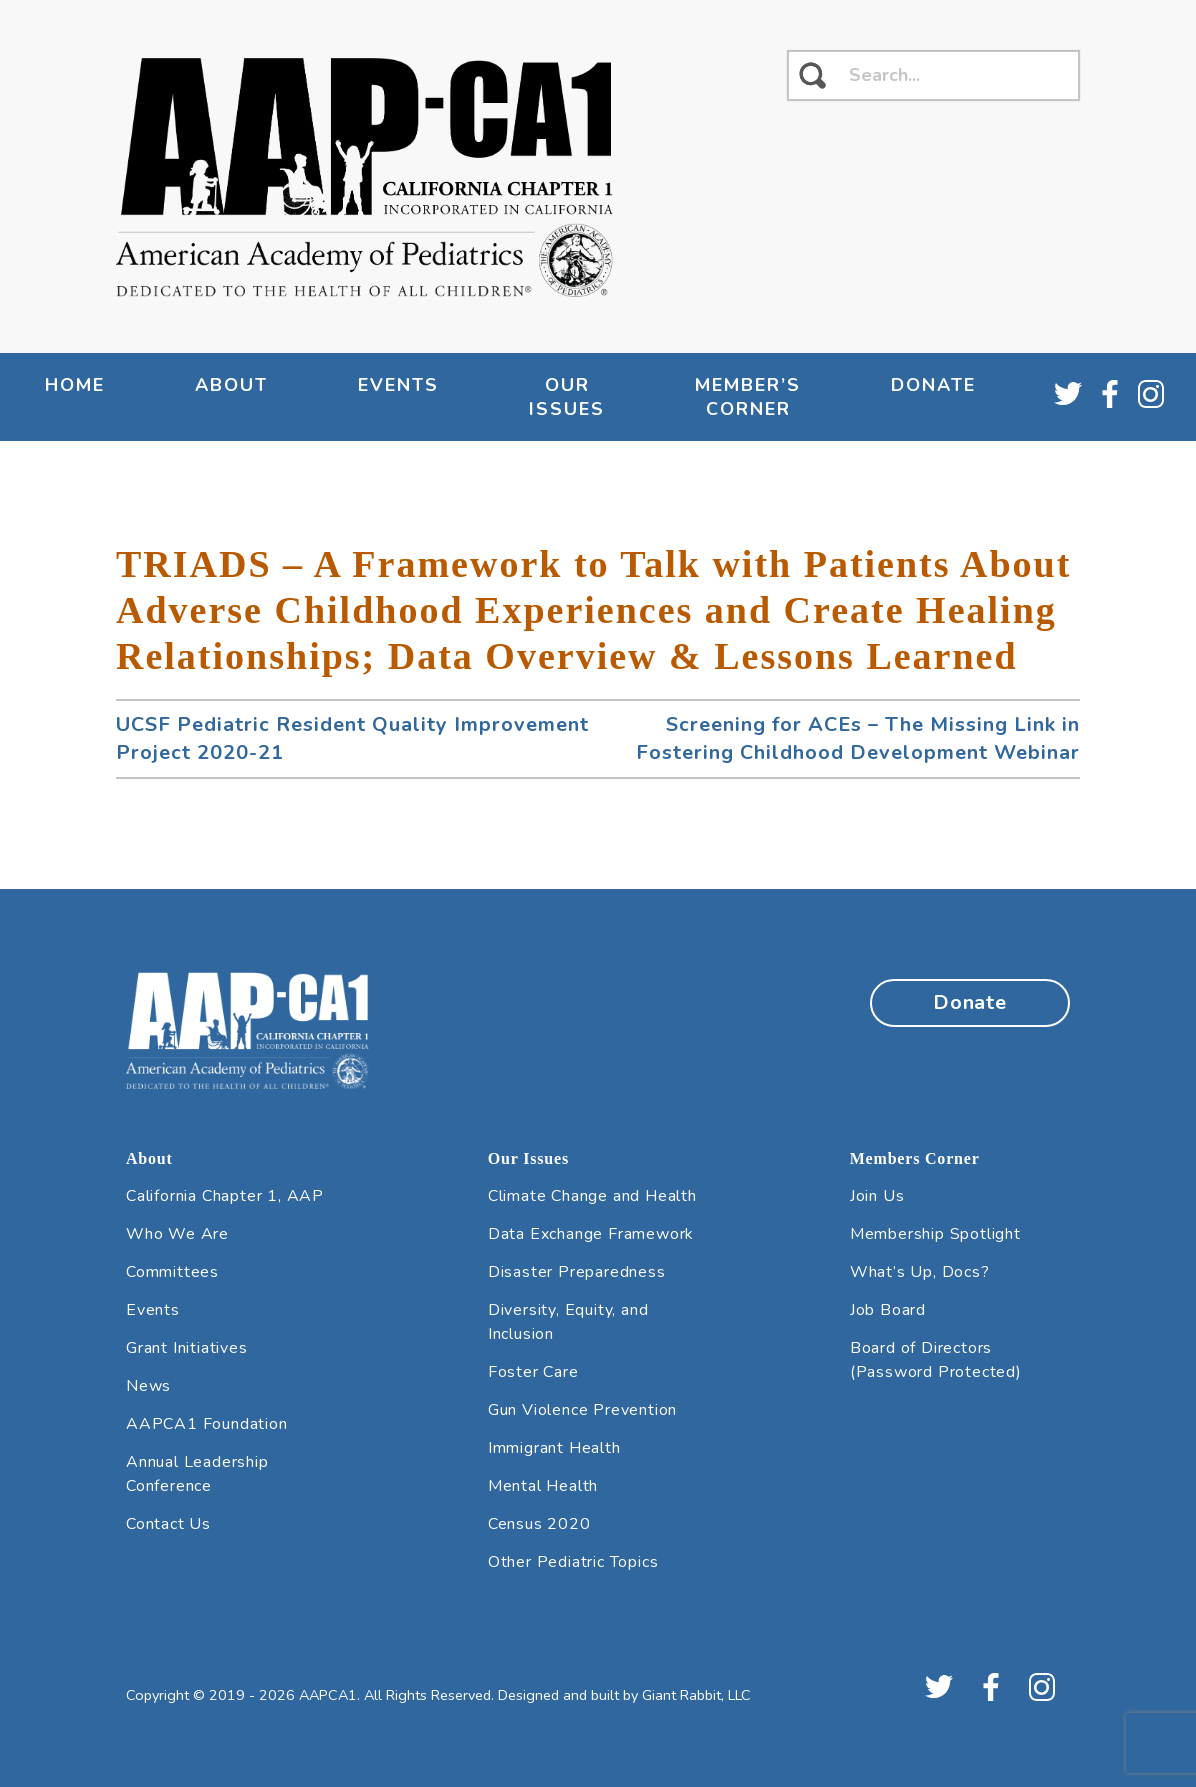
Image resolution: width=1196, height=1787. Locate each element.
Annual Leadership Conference (197, 1474)
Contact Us (168, 1524)
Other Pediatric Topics (573, 1562)
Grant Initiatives (187, 1348)
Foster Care (533, 1372)
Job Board (888, 1310)
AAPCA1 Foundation (207, 1424)
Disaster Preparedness (577, 1272)
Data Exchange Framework (591, 1234)
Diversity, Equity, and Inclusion (568, 1322)
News (148, 1386)
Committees (172, 1272)
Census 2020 (539, 1524)
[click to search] (812, 75)
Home (75, 385)
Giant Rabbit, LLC (696, 1695)
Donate (933, 385)
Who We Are (177, 1234)
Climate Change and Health (592, 1196)
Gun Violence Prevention (582, 1410)
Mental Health (543, 1486)
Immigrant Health (554, 1448)
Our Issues (567, 397)
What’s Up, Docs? (920, 1272)
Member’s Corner (748, 397)
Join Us (877, 1196)
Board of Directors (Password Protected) (936, 1360)
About (231, 385)
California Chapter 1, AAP (225, 1196)
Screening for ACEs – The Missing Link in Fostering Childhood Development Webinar (858, 738)
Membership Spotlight (935, 1234)
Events (398, 385)
